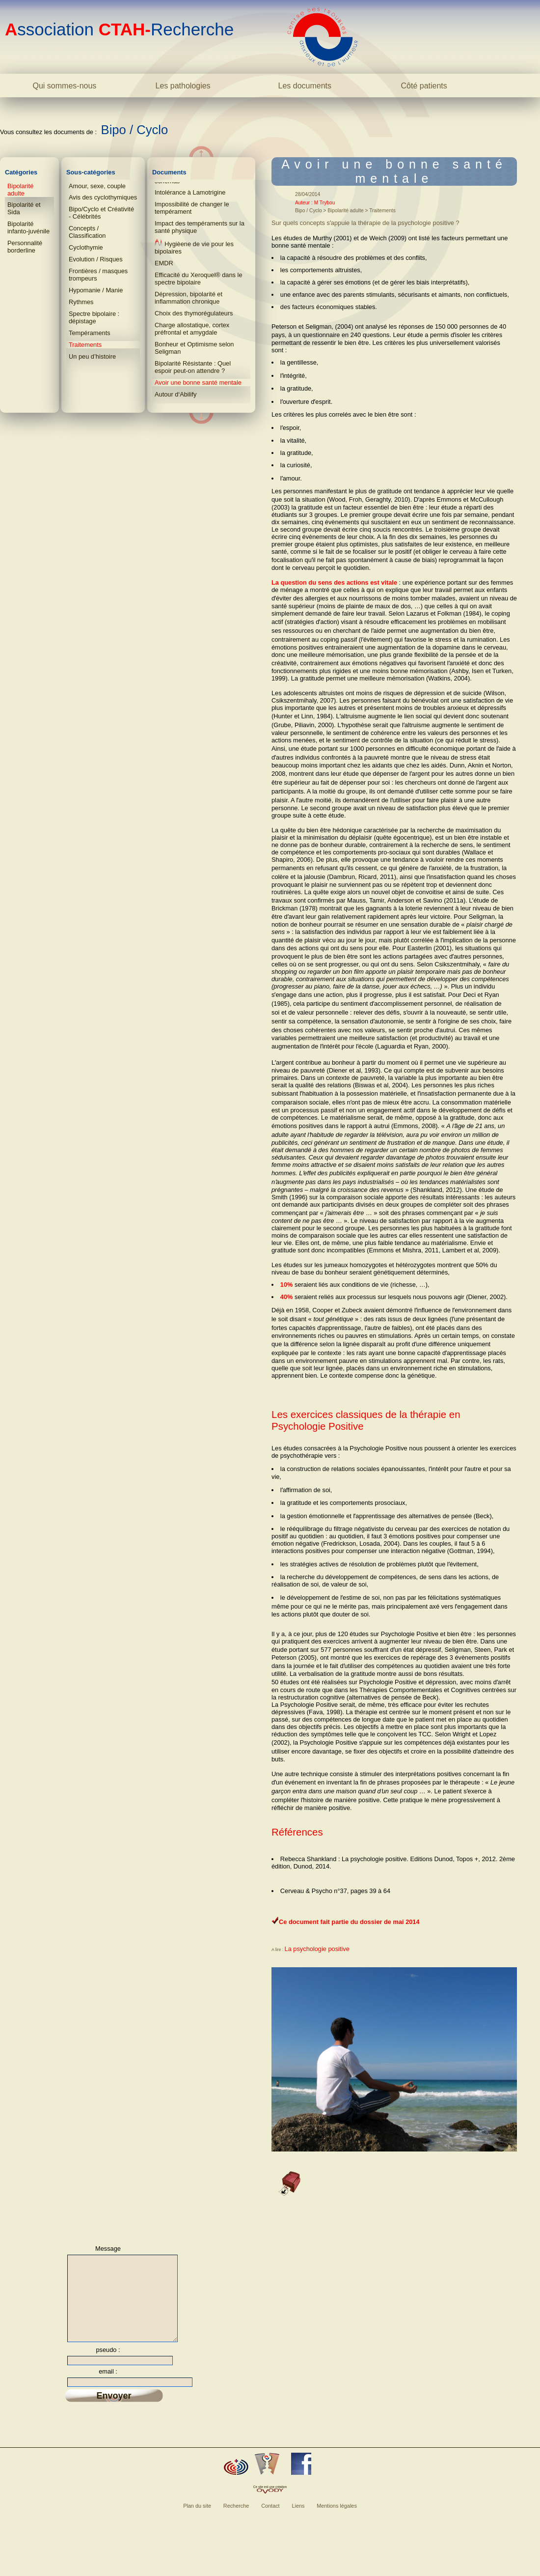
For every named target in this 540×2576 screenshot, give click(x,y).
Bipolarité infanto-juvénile (28, 227)
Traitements (85, 344)
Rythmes (81, 302)
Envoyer (113, 2408)
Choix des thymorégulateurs (194, 313)
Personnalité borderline (24, 246)
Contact (270, 2518)
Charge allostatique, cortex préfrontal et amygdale (192, 328)
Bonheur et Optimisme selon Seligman (194, 347)
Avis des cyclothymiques (103, 197)
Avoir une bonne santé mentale (198, 382)
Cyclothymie (86, 247)
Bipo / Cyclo (134, 130)
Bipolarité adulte (20, 189)
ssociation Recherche (119, 29)
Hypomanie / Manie (96, 290)
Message (108, 2248)
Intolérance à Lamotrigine (190, 192)
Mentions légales (337, 2518)
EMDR (164, 263)
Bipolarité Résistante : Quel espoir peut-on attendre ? (193, 367)
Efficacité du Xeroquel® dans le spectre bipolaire (199, 278)
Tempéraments (89, 333)
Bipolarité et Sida (24, 208)
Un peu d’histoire (92, 356)
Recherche (236, 2518)
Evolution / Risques (96, 259)
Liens (298, 2518)
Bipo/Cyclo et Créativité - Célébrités (101, 212)
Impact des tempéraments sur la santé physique (199, 227)
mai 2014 (406, 1921)
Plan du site (197, 2518)
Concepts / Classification (87, 232)
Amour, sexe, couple (97, 186)
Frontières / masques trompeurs (98, 274)
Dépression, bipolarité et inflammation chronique (188, 297)
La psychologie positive (317, 1949)
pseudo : (108, 2362)
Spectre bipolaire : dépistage (94, 317)
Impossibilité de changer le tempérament (192, 207)
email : (108, 2384)
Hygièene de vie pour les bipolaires (194, 247)
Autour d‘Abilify (175, 394)
